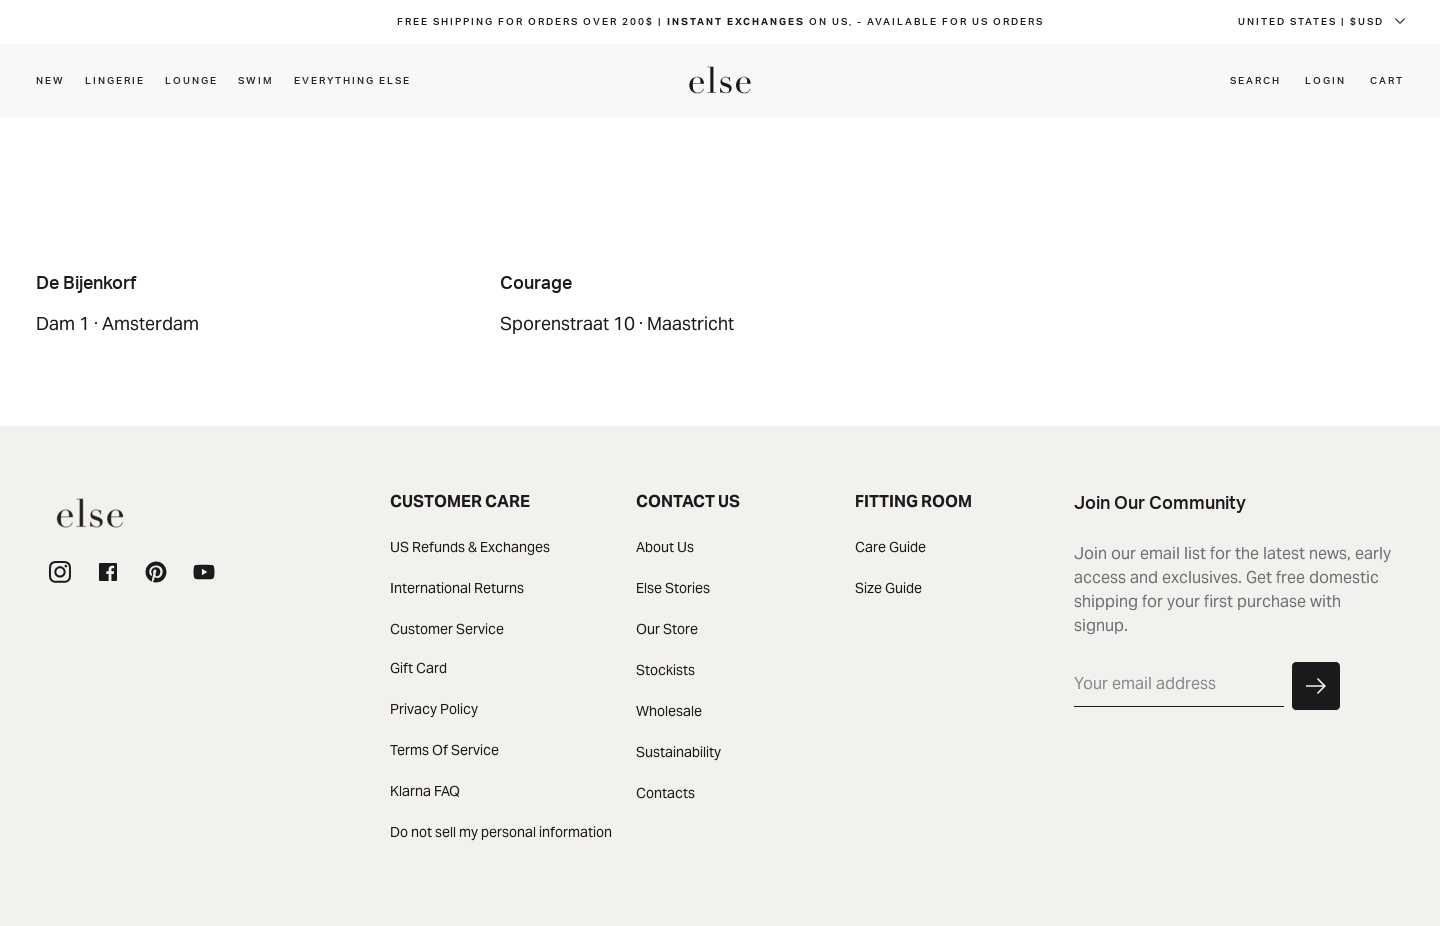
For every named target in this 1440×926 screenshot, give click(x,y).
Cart (1387, 81)
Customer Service (447, 629)
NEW (50, 81)
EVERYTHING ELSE (352, 81)
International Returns (457, 588)
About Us (665, 547)
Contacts (665, 793)
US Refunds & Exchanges (470, 547)
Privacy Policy (434, 709)
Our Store (667, 629)
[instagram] (60, 573)
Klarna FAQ (425, 791)
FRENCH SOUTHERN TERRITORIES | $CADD (1261, 22)
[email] (1179, 684)
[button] (1316, 687)
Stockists (665, 670)
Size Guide (888, 588)
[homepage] (720, 81)
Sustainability (678, 752)
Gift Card (418, 668)
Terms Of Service (444, 750)
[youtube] (204, 573)
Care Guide (890, 547)
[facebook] (108, 573)
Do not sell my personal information (501, 832)
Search (1255, 81)
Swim (256, 81)
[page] (156, 573)
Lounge (191, 81)
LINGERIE (115, 81)
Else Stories (673, 588)
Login (1325, 81)
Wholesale (669, 711)
